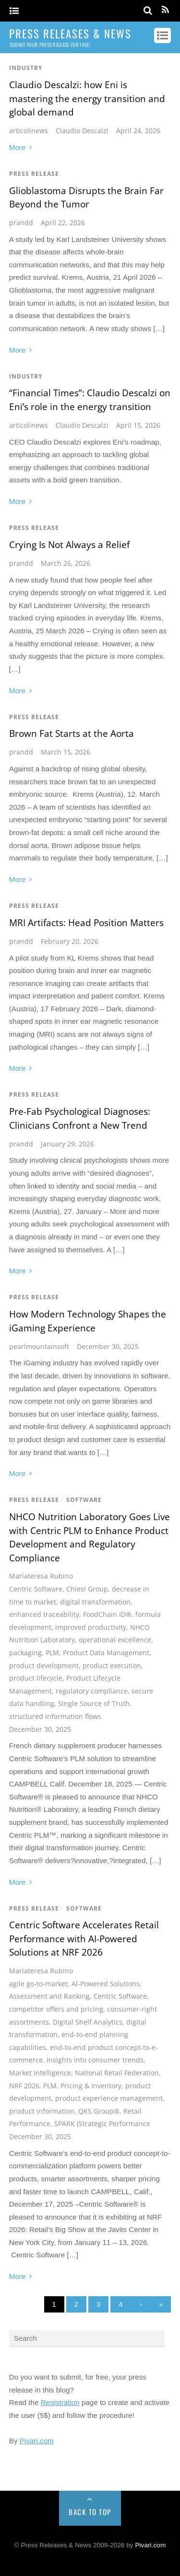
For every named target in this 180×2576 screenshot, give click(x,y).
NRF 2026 (24, 2085)
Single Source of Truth (94, 1703)
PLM (52, 1652)
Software (84, 1500)
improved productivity (90, 1627)
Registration (60, 2402)
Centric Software (35, 1588)
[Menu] (14, 11)
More (17, 147)
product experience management (109, 2098)
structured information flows (55, 1716)
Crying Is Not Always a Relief (69, 544)
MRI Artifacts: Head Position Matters (86, 922)
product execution (112, 1665)
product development (44, 1665)
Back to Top (90, 2512)
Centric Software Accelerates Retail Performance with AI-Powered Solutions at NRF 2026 (84, 1938)
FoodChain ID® (107, 1614)
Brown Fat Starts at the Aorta (71, 733)
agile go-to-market (38, 1983)
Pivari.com (37, 2441)
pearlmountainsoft (39, 1346)
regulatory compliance (92, 1690)
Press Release (34, 174)
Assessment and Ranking (49, 1996)
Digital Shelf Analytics (87, 2021)
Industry (25, 68)
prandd (21, 222)
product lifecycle (35, 1678)
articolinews (28, 130)
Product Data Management (106, 1652)
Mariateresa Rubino (41, 1575)
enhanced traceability (44, 1614)
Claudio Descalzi (82, 130)
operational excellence (115, 1639)
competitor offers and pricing (56, 2009)
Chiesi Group (87, 1588)
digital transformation (95, 1601)
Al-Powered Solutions (106, 1983)
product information (41, 2111)
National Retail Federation (117, 2072)
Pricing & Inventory (90, 2085)
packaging (25, 1652)
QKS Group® (99, 2111)
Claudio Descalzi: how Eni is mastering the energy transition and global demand (87, 98)
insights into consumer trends (95, 2059)
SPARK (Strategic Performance (102, 2123)
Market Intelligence (40, 2072)
